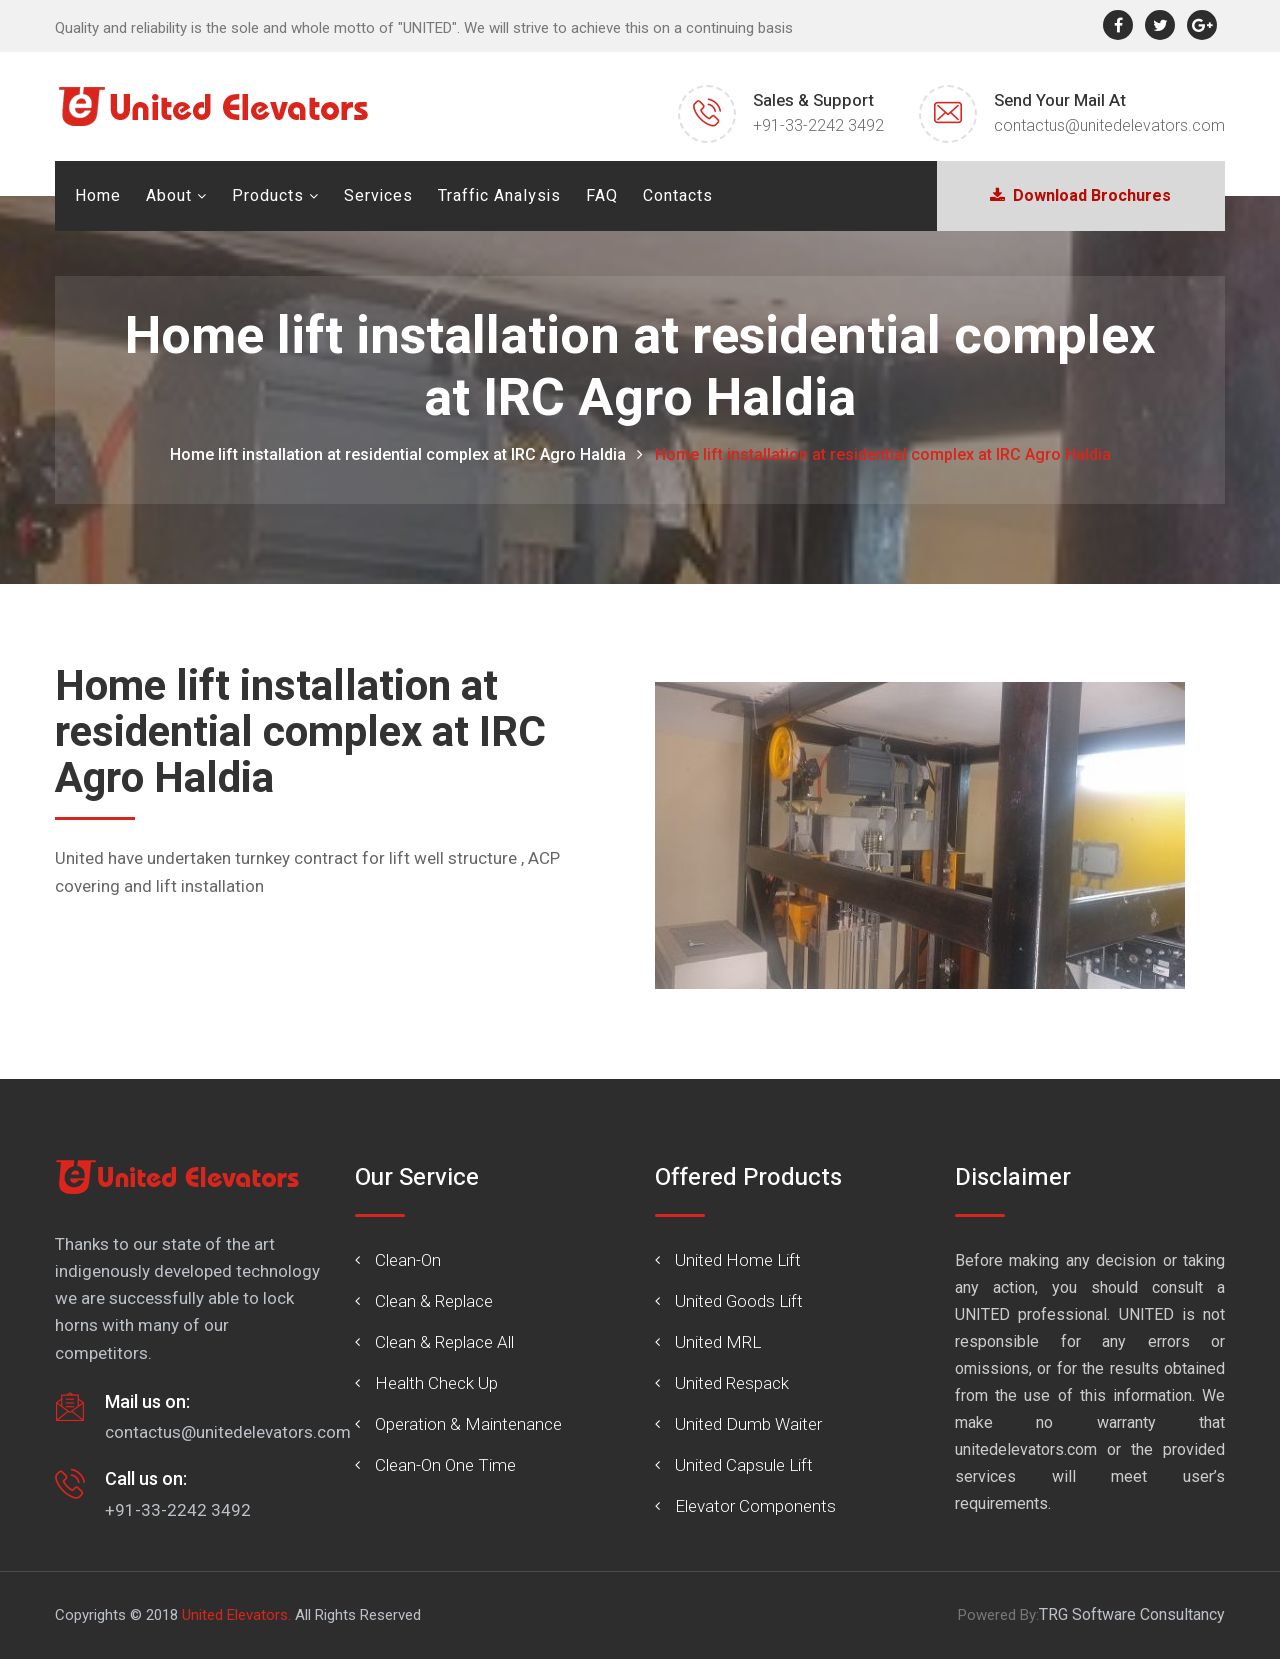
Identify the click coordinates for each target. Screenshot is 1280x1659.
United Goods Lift (739, 1301)
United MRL (718, 1342)
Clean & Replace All (444, 1342)
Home (98, 196)
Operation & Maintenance (468, 1424)
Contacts (678, 196)
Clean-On (408, 1260)
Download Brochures (1080, 196)
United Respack (732, 1383)
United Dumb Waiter (748, 1424)
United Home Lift (738, 1260)
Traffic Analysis (499, 196)
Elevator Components (755, 1506)
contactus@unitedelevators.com (1109, 125)
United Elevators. (236, 1615)
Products (268, 196)
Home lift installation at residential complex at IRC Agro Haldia (398, 454)
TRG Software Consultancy (1132, 1614)
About (169, 196)
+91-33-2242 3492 (818, 125)
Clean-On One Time (445, 1465)
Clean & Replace (434, 1301)
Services (378, 196)
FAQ (602, 196)
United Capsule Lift (744, 1465)
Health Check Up (436, 1383)
